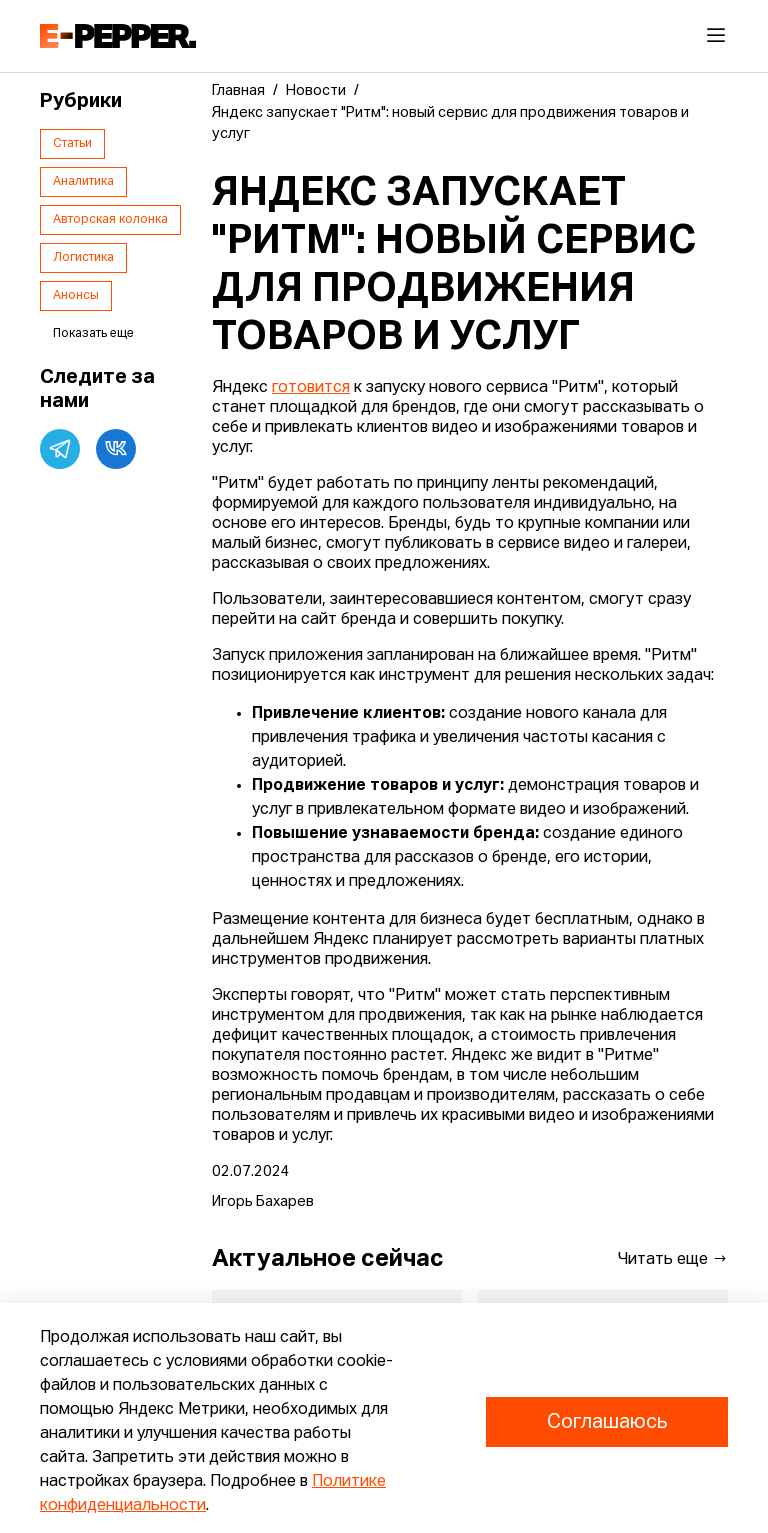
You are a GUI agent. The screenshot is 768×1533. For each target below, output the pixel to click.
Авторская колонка (110, 220)
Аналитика (83, 182)
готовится (311, 388)
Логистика (83, 258)
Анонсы (76, 296)
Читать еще (673, 1259)
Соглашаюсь (607, 1422)
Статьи (72, 144)
